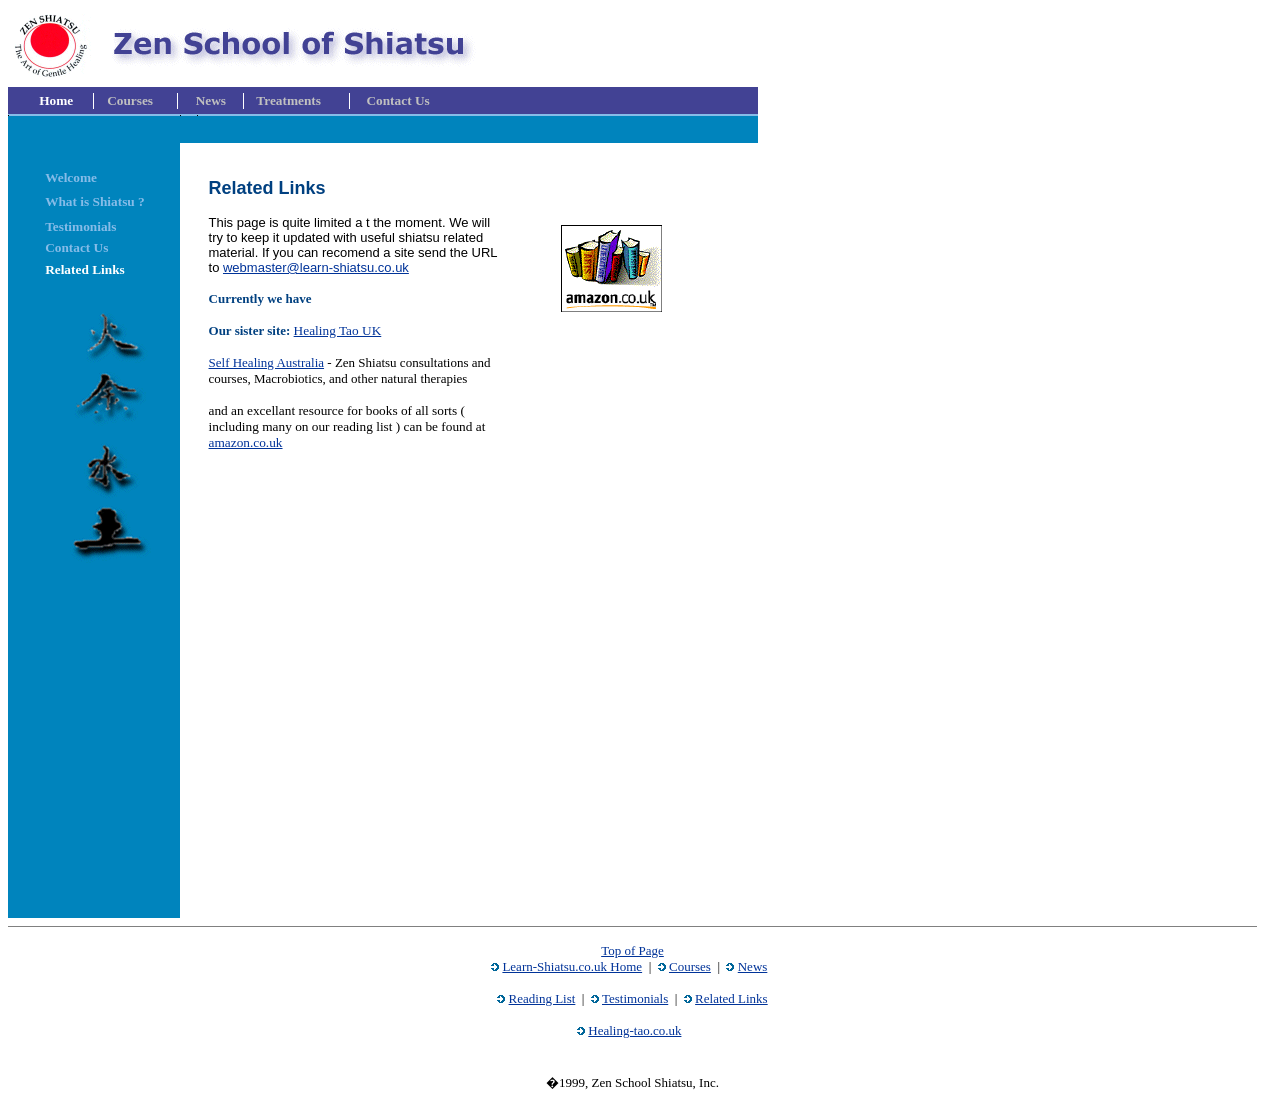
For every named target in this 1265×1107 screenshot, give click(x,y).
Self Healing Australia (267, 362)
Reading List (542, 998)
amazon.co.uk (246, 442)
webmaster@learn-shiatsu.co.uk (316, 267)
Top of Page (632, 950)
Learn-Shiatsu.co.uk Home (572, 966)
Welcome (71, 177)
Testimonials (635, 998)
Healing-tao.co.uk (634, 1030)
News (753, 966)
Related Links (731, 998)
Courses (690, 966)
